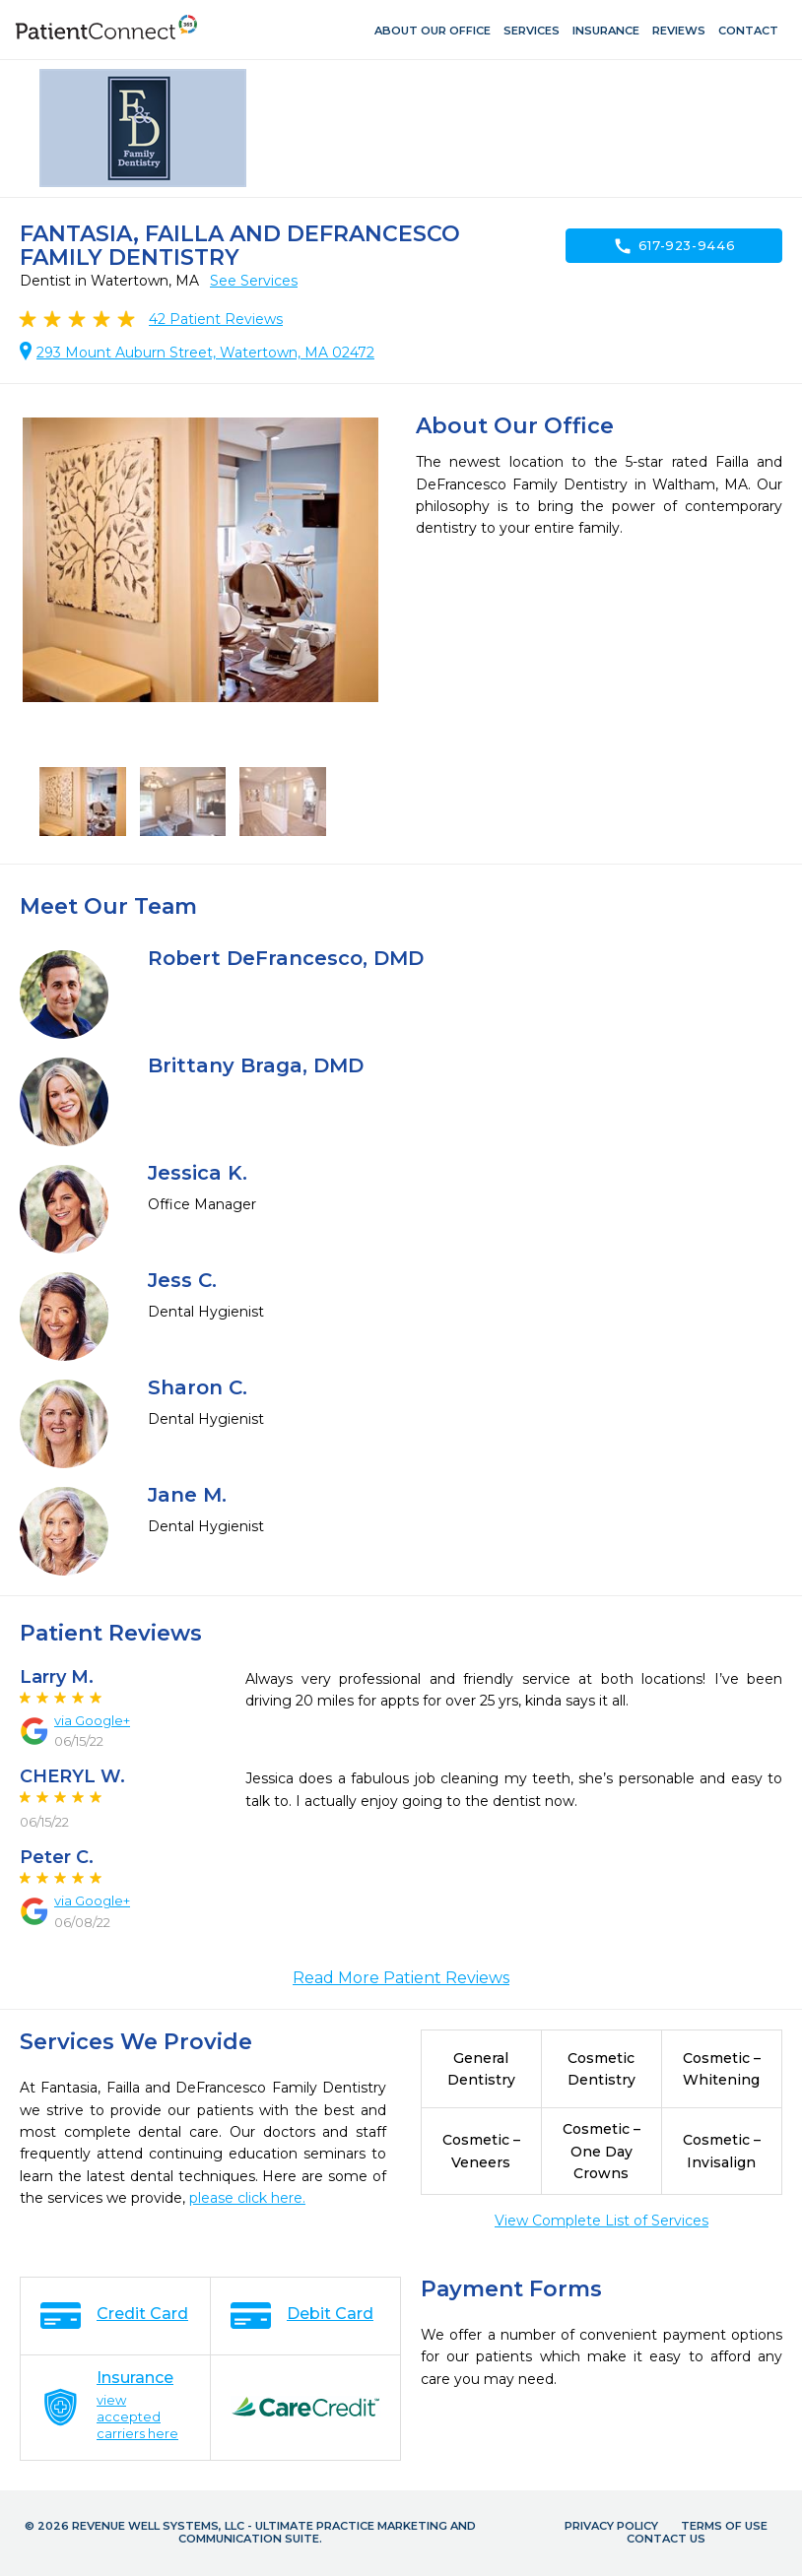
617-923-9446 (674, 246)
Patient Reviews (216, 319)
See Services (254, 281)
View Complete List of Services (601, 2220)
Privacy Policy (611, 2526)
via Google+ (92, 1720)
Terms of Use (724, 2526)
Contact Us (666, 2538)
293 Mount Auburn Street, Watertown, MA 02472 (205, 352)
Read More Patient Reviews (401, 1977)
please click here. (247, 2198)
